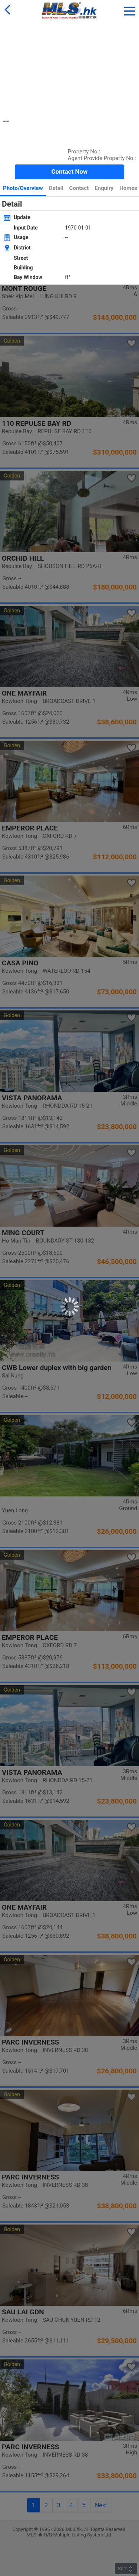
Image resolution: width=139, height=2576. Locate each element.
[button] (129, 10)
